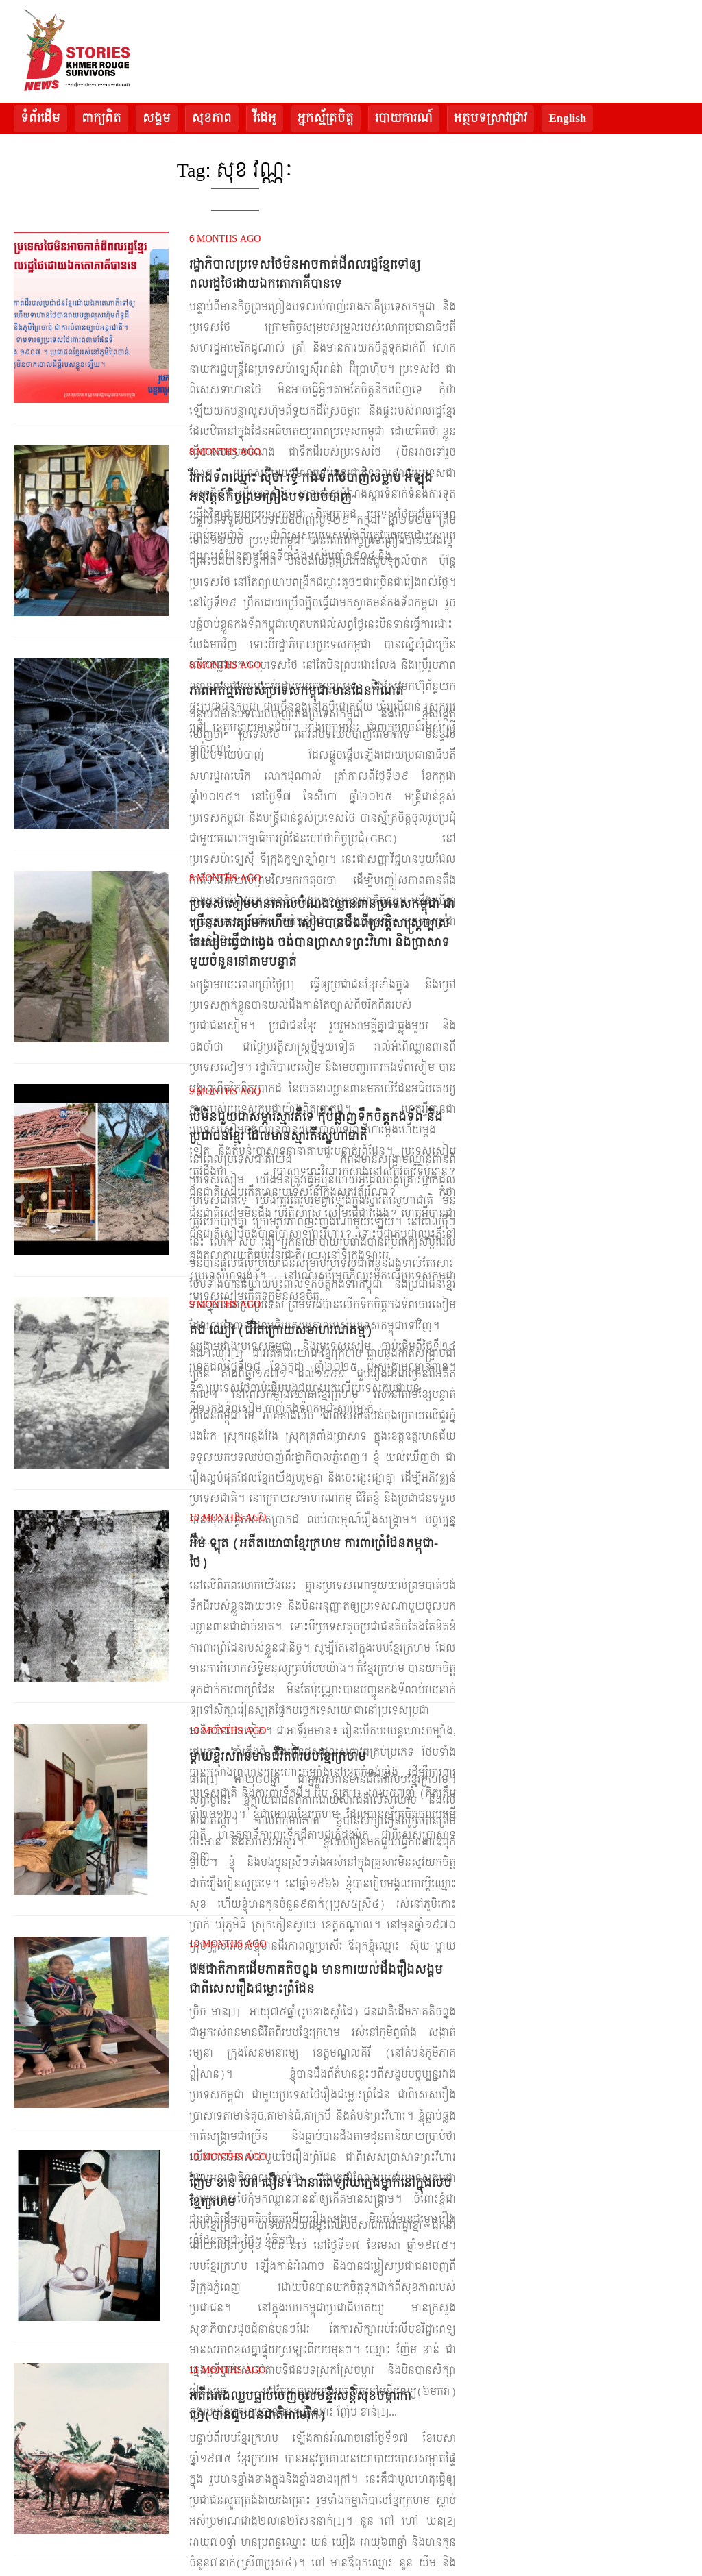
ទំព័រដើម (40, 118)
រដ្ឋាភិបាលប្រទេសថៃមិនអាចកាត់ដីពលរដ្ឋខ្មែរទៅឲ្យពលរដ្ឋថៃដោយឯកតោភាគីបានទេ (304, 274)
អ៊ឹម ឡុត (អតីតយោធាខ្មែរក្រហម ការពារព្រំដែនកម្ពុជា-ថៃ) (313, 1553)
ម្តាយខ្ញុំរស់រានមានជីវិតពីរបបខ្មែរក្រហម (277, 1756)
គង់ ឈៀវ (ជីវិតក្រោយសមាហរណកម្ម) (280, 1330)
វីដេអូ (264, 118)
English (567, 118)
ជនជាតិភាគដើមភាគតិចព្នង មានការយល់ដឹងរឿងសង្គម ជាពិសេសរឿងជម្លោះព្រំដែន (316, 1979)
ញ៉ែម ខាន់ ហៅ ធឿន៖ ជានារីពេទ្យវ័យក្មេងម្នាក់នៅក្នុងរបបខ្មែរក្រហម (320, 2192)
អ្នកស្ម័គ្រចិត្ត (326, 118)
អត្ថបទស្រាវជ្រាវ (490, 118)
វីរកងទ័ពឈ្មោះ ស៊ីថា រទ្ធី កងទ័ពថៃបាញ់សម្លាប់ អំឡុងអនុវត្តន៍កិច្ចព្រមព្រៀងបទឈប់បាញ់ (311, 487)
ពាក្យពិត (101, 118)
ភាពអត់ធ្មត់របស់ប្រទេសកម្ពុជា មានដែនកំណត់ (296, 691)
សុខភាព (212, 118)
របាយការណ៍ (404, 118)
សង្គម (157, 118)
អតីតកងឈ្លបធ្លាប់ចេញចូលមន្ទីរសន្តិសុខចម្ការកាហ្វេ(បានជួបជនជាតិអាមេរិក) (300, 2405)
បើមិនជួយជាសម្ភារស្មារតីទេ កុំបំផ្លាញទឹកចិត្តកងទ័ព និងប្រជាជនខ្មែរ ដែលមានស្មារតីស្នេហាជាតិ (316, 1127)
